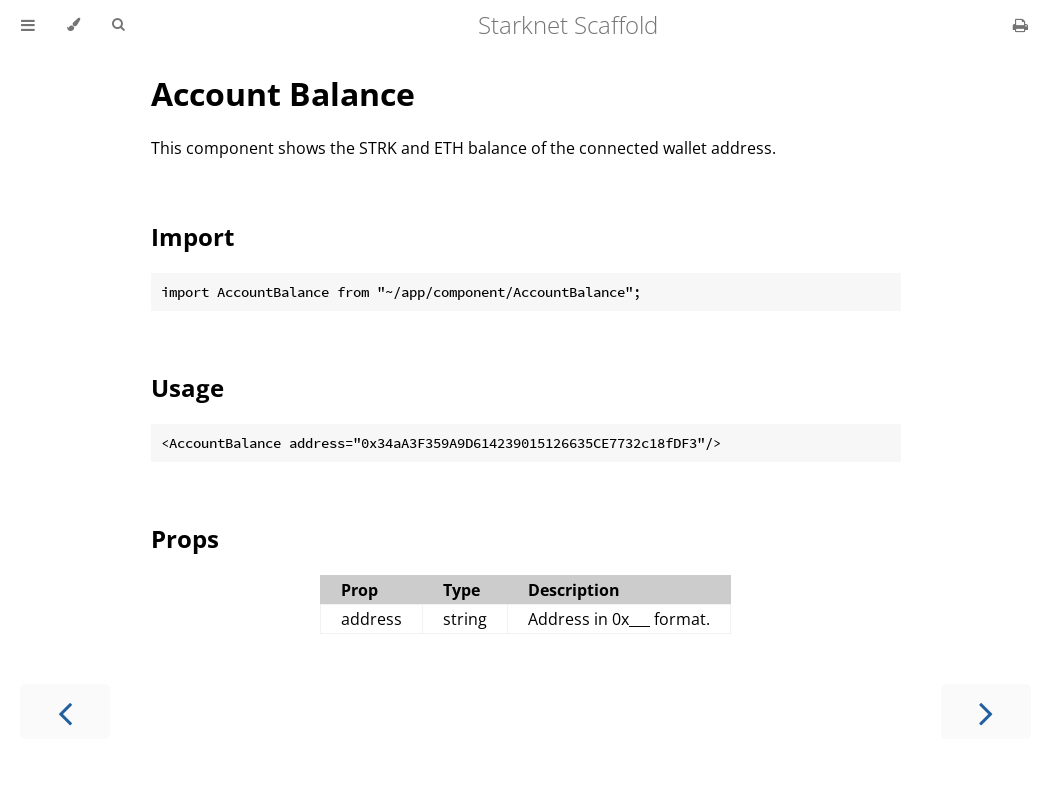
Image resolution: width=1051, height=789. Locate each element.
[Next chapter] (986, 711)
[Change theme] (73, 25)
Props (185, 538)
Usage (187, 387)
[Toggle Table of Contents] (28, 25)
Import (192, 236)
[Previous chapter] (65, 711)
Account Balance (283, 93)
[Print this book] (1020, 25)
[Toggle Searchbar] (118, 25)
